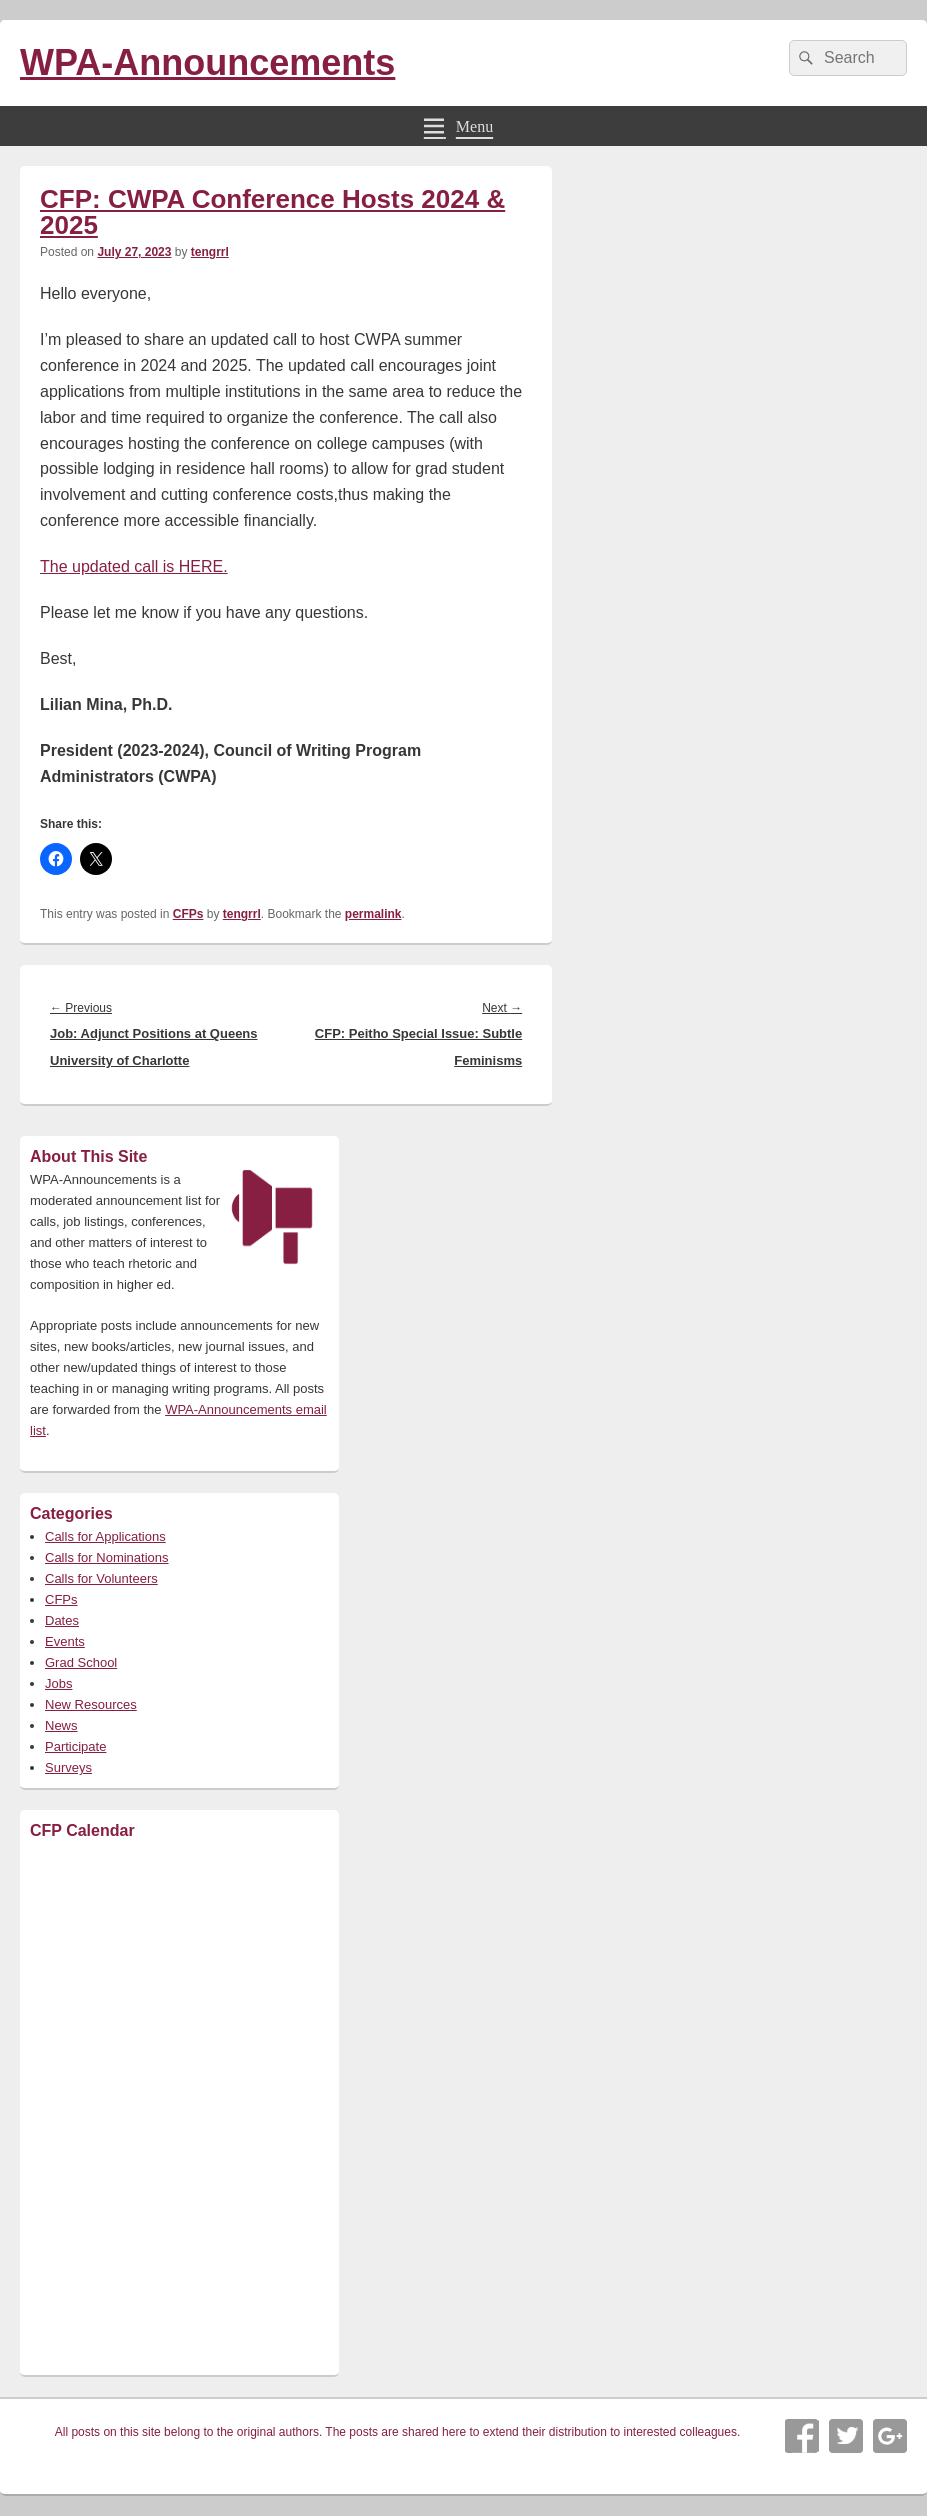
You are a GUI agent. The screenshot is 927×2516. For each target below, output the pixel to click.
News (61, 1725)
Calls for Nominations (107, 1557)
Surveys (68, 1767)
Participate (75, 1746)
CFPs (188, 914)
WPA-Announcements (207, 62)
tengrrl (210, 252)
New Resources (91, 1704)
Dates (62, 1620)
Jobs (58, 1683)
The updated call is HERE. (134, 566)
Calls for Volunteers (101, 1578)
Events (65, 1641)
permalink (373, 914)
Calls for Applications (105, 1536)
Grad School (81, 1662)
